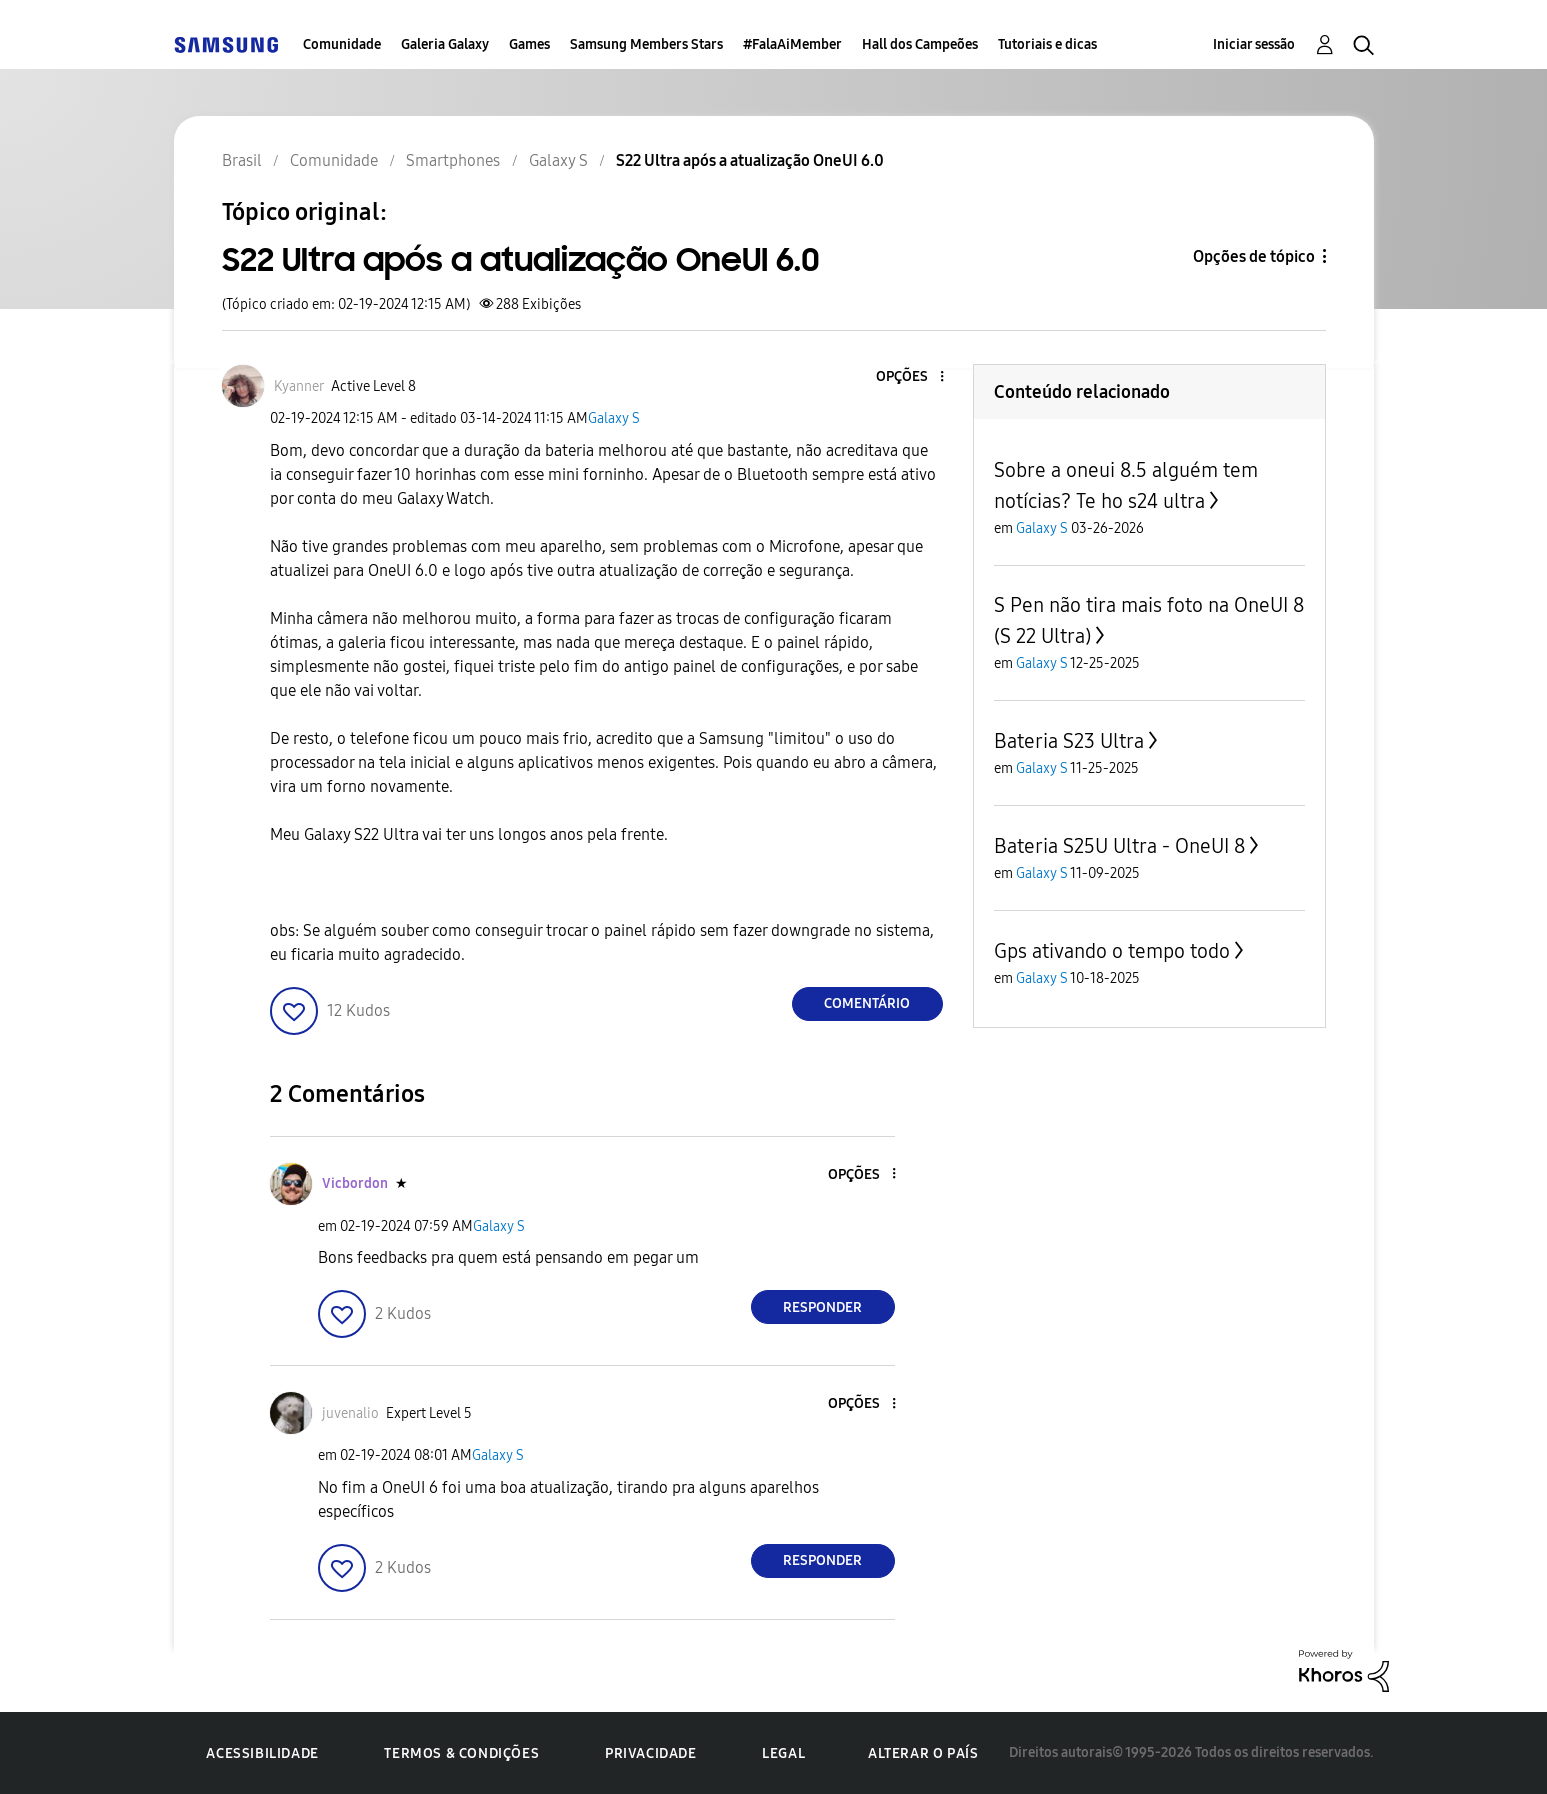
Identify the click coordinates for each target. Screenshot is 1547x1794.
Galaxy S (614, 418)
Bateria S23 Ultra (1069, 741)
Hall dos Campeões (920, 44)
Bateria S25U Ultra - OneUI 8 (1119, 846)
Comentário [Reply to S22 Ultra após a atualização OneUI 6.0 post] (867, 1003)
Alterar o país (923, 1753)
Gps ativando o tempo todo (1112, 951)
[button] (908, 377)
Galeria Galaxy (445, 44)
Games (529, 44)
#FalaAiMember (792, 44)
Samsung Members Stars (646, 44)
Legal (783, 1753)
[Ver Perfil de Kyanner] (299, 386)
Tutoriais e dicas (1047, 44)
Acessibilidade (262, 1753)
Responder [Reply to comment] (822, 1307)
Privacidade (651, 1753)
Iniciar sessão (1254, 44)
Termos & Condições (461, 1753)
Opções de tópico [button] (1254, 256)
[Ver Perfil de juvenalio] (350, 1413)
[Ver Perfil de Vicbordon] (355, 1183)
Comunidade (342, 44)
